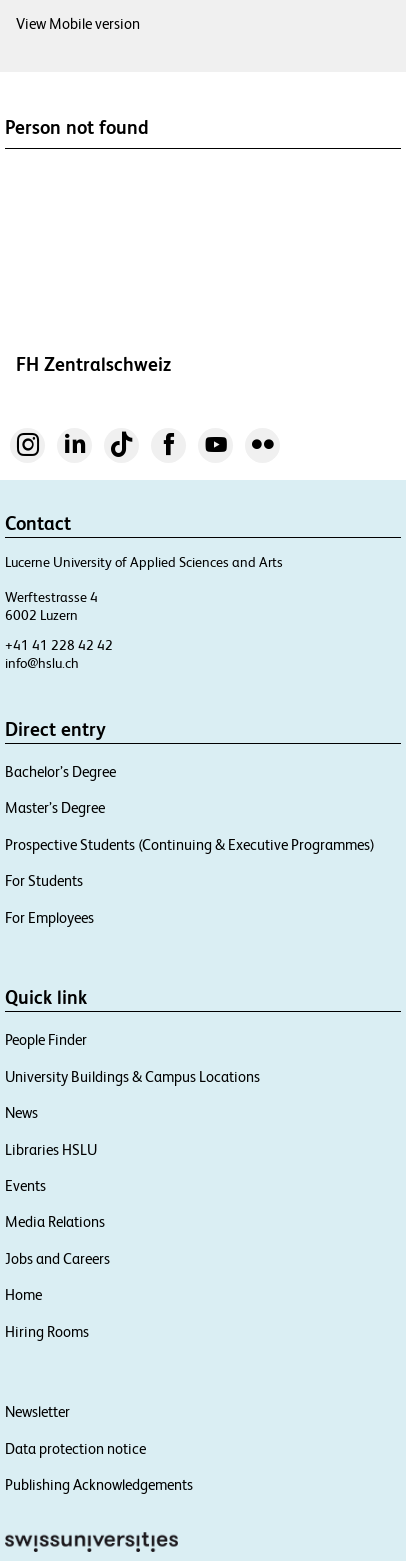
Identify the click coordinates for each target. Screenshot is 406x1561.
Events (25, 1185)
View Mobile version (78, 23)
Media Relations (55, 1221)
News (21, 1112)
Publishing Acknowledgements (99, 1484)
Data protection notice (75, 1448)
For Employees (49, 917)
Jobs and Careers (57, 1258)
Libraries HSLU (51, 1149)
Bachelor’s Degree (60, 771)
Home (23, 1294)
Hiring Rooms (47, 1331)
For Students (44, 880)
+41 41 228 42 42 (59, 645)
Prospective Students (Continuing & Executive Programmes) (190, 844)
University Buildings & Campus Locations (132, 1076)
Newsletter (37, 1411)
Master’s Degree (55, 807)
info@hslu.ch (42, 663)
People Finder (46, 1039)
